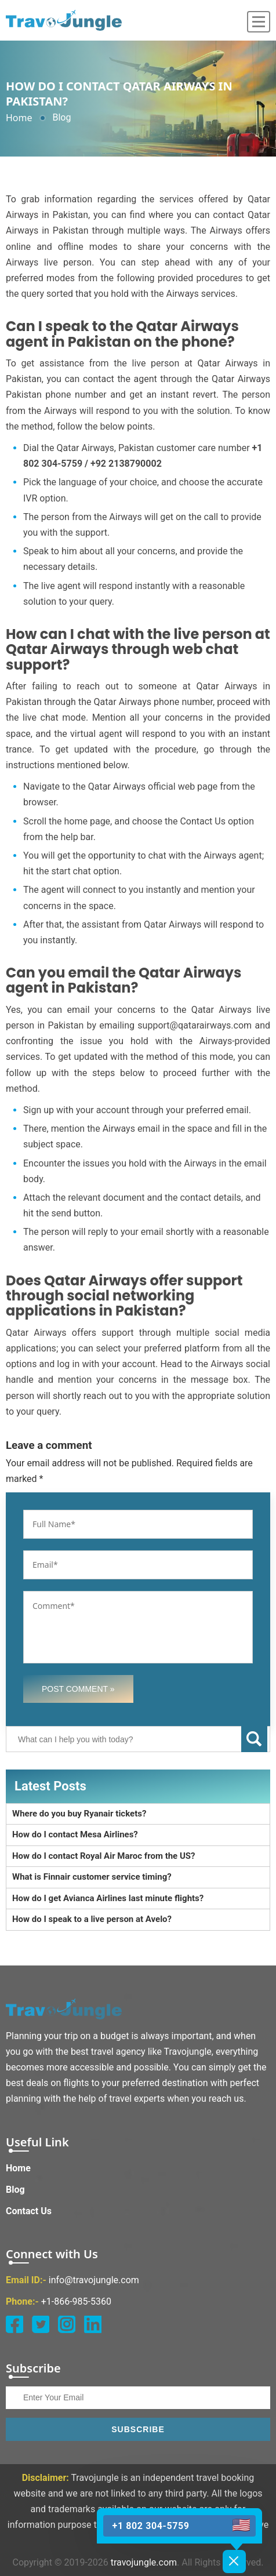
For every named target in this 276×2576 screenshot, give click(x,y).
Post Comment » (78, 1689)
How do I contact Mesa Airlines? (75, 1834)
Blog (15, 2189)
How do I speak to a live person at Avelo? (92, 1919)
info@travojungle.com (94, 2280)
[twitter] (40, 2324)
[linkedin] (92, 2324)
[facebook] (14, 2324)
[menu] (258, 21)
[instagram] (66, 2324)
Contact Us (29, 2211)
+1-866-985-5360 (76, 2301)
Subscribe (137, 2429)
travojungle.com (144, 2562)
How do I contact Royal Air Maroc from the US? (103, 1856)
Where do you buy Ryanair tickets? (79, 1813)
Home (19, 118)
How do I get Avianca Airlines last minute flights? (108, 1898)
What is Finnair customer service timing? (92, 1877)
